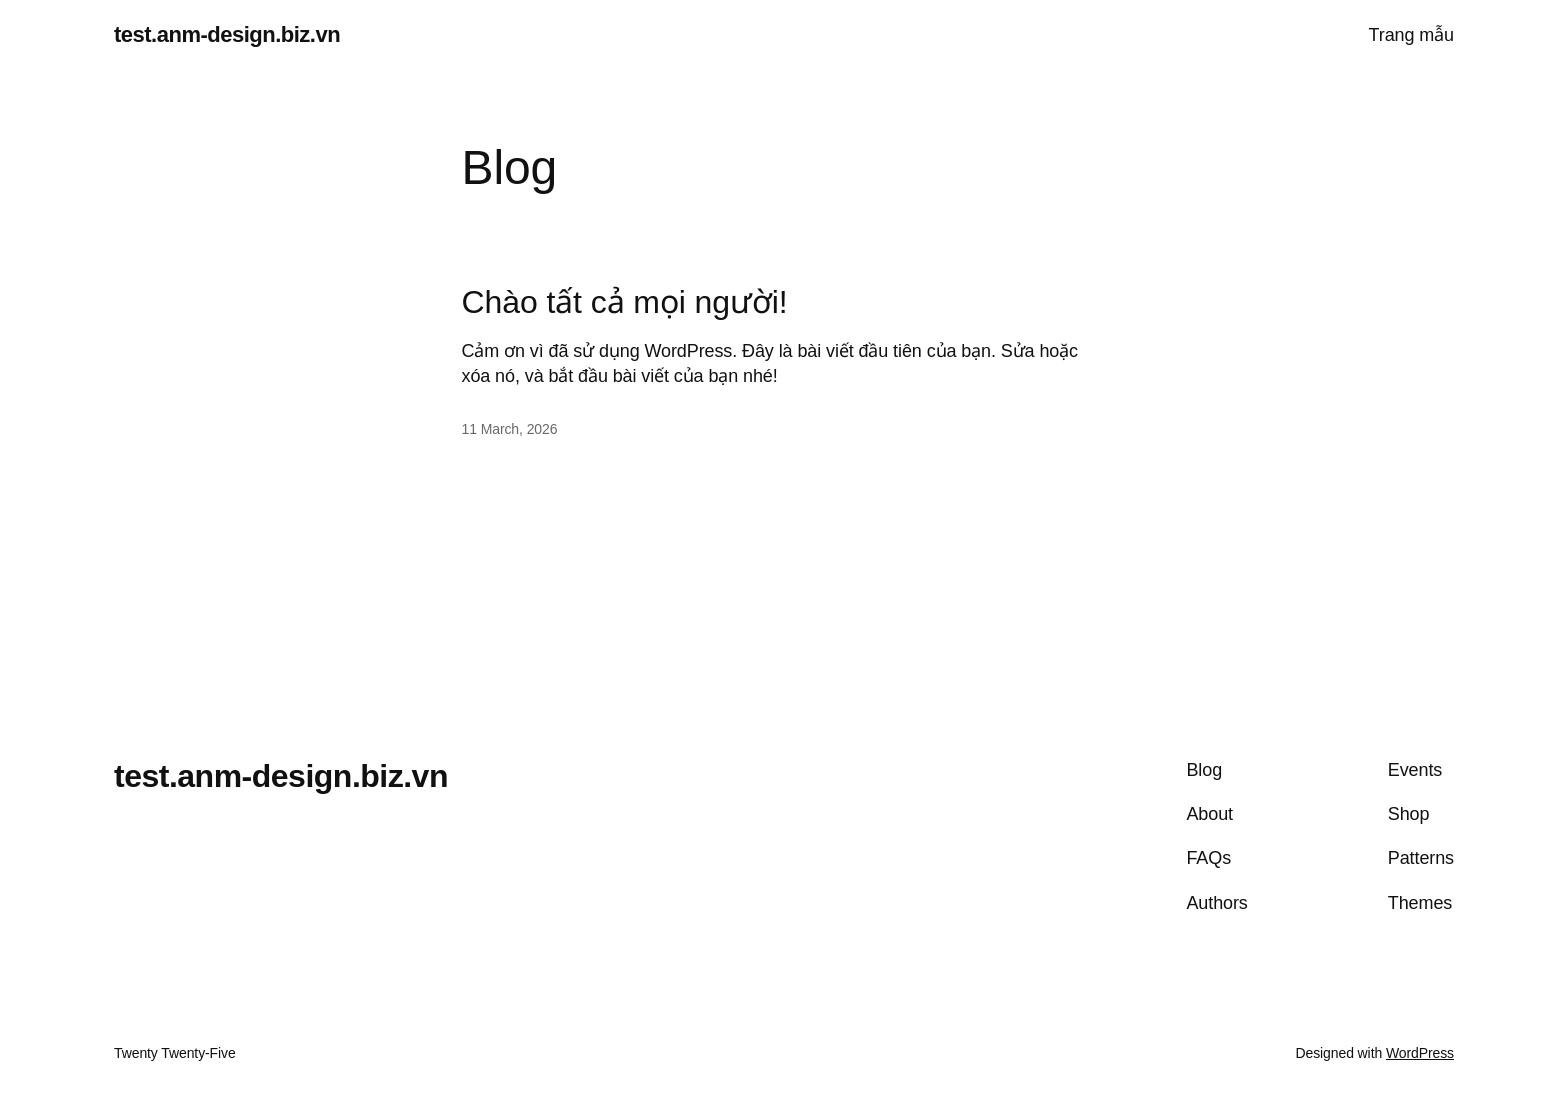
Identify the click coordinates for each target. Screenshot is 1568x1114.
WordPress (1420, 1053)
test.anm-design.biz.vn (227, 34)
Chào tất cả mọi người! (625, 302)
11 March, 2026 (510, 429)
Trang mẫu (1411, 35)
